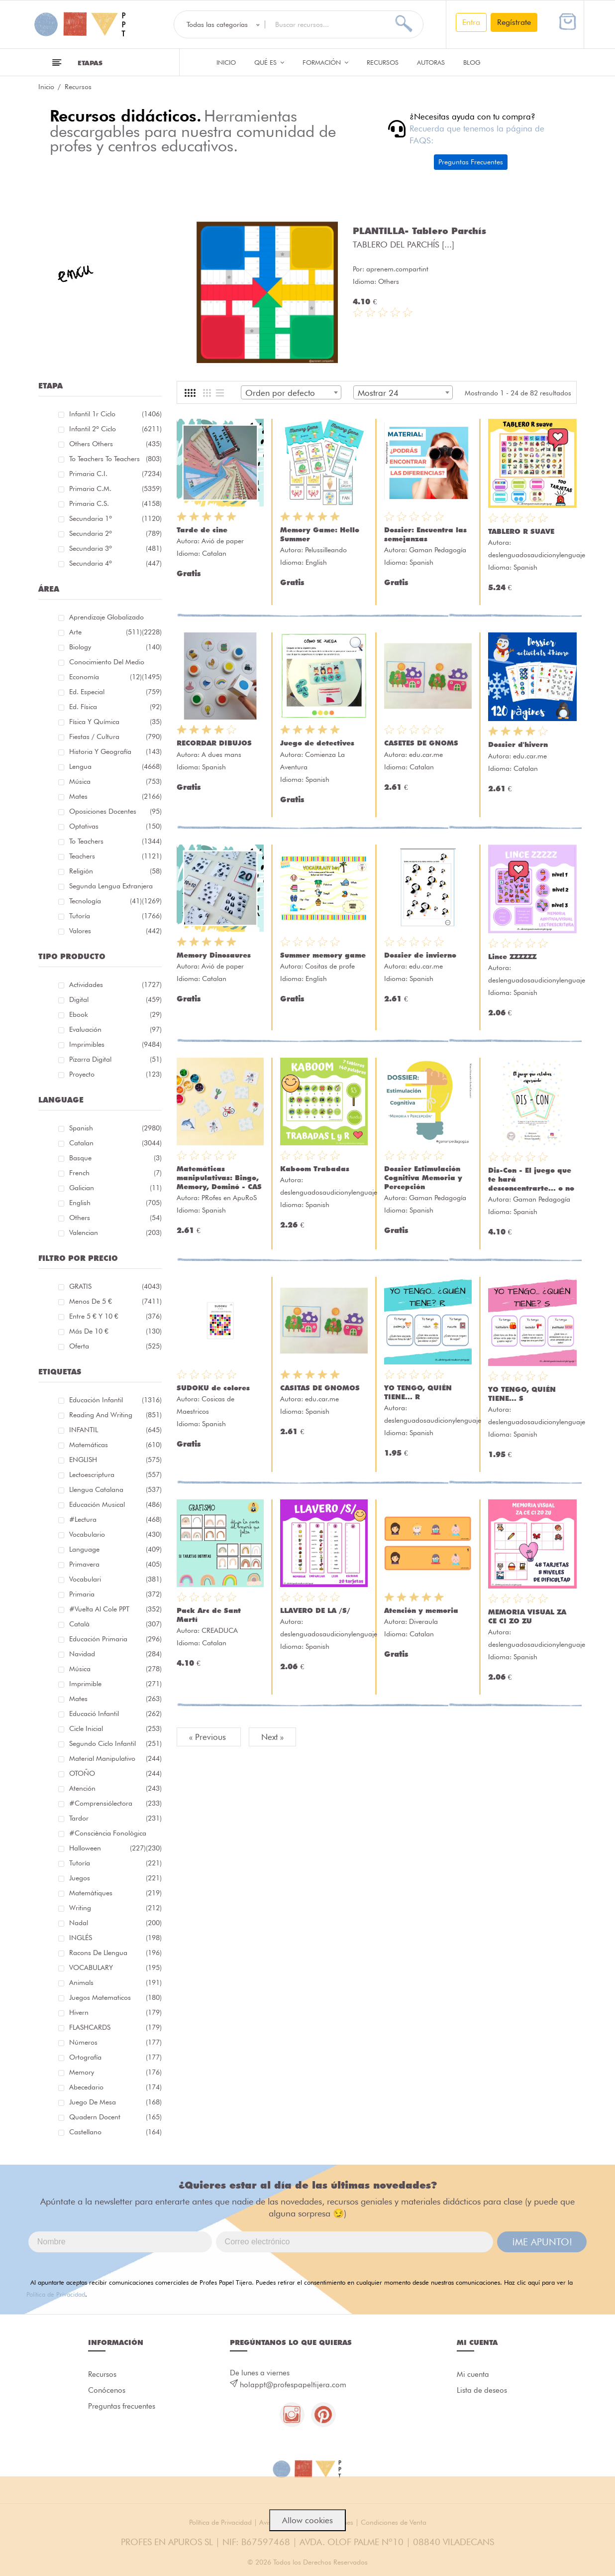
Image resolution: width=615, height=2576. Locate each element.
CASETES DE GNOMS (421, 743)
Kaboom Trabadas (314, 1169)
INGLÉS (115, 1937)
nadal (115, 1922)
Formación (325, 62)
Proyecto (115, 1074)
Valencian (115, 1232)
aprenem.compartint (397, 269)
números (115, 2042)
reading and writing (115, 1414)
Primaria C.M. (115, 488)
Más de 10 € (115, 1331)
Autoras (431, 62)
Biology (115, 646)
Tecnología (105, 900)
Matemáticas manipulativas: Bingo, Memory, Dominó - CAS (219, 1178)
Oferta (115, 1346)
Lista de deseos (482, 2390)
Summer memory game (323, 955)
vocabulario (115, 1534)
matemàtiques (115, 1892)
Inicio (226, 62)
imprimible (115, 1683)
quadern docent (115, 2116)
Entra (471, 22)
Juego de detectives (317, 743)
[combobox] (291, 392)
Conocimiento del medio (115, 663)
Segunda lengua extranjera (115, 887)
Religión (115, 870)
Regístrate (514, 22)
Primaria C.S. (115, 503)
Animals (115, 1982)
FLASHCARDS (115, 2027)
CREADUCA (220, 1630)
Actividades (115, 984)
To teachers (115, 841)
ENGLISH (115, 1459)
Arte (105, 631)
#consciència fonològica (115, 1834)
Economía (105, 676)
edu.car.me (426, 754)
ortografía (115, 2057)
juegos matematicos (115, 1997)
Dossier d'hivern (518, 744)
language (115, 1549)
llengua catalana (115, 1489)
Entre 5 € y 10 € (115, 1316)
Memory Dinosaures (214, 955)
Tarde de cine (202, 530)
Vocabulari (115, 1579)
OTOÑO (115, 1773)
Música (115, 781)
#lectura (115, 1519)
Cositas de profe (330, 966)
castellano (115, 2131)
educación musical (115, 1504)
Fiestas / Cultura (115, 736)
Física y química (115, 721)
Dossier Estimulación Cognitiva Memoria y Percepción (423, 1178)
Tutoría (115, 915)
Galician (115, 1187)
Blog (472, 62)
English (115, 1202)
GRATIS (115, 1286)
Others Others (115, 443)
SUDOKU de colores (213, 1388)
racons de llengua (115, 1952)
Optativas (115, 826)
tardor (115, 1818)
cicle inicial (115, 1728)
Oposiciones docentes (115, 811)
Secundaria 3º (115, 548)
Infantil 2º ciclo (115, 428)
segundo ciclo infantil (115, 1743)
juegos (115, 1877)
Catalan (115, 1142)
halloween (107, 1847)
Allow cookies (307, 2520)
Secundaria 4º (115, 563)
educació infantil (115, 1713)
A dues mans (221, 754)
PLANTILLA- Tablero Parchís (419, 230)
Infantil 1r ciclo (115, 413)
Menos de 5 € (115, 1301)
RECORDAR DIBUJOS (214, 743)
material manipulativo (115, 1758)
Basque (115, 1157)
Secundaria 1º (115, 518)
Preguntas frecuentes (121, 2406)
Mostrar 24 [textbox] (378, 393)
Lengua (115, 766)
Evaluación (115, 1029)
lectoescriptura (115, 1474)
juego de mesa (115, 2101)
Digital (115, 999)
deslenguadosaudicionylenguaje (536, 555)
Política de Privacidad (55, 2294)
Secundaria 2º (115, 533)
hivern (115, 2012)
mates (115, 1698)
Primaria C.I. (115, 473)
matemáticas (115, 1444)
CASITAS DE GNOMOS (320, 1388)
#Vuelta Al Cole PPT (115, 1608)
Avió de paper (223, 541)
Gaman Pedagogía (437, 550)
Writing (115, 1907)
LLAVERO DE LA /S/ (315, 1610)
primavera (115, 1564)
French (115, 1172)
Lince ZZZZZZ (512, 957)
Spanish (115, 1127)
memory (115, 2072)
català (115, 1623)
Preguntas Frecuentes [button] (470, 162)
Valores (115, 930)
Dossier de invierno (420, 955)
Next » (272, 1737)
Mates (115, 796)
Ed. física (115, 706)
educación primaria (115, 1638)
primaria (115, 1594)
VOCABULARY (115, 1967)
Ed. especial (115, 691)
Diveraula (423, 1621)
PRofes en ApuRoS (229, 1198)
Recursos (383, 62)
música (115, 1668)
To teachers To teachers (115, 458)
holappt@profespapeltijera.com (293, 2384)
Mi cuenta (473, 2374)
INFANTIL (115, 1429)
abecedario (115, 2087)
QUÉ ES (269, 62)
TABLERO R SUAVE (521, 531)
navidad (115, 1653)
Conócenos (106, 2390)
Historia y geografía (115, 751)
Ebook (115, 1014)
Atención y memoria (421, 1610)
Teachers (115, 856)
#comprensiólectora (115, 1803)
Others (115, 1217)
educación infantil (115, 1399)
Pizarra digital (115, 1059)
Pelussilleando (326, 550)
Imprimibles (115, 1044)
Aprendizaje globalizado (115, 618)
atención (115, 1788)
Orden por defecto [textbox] (280, 393)
